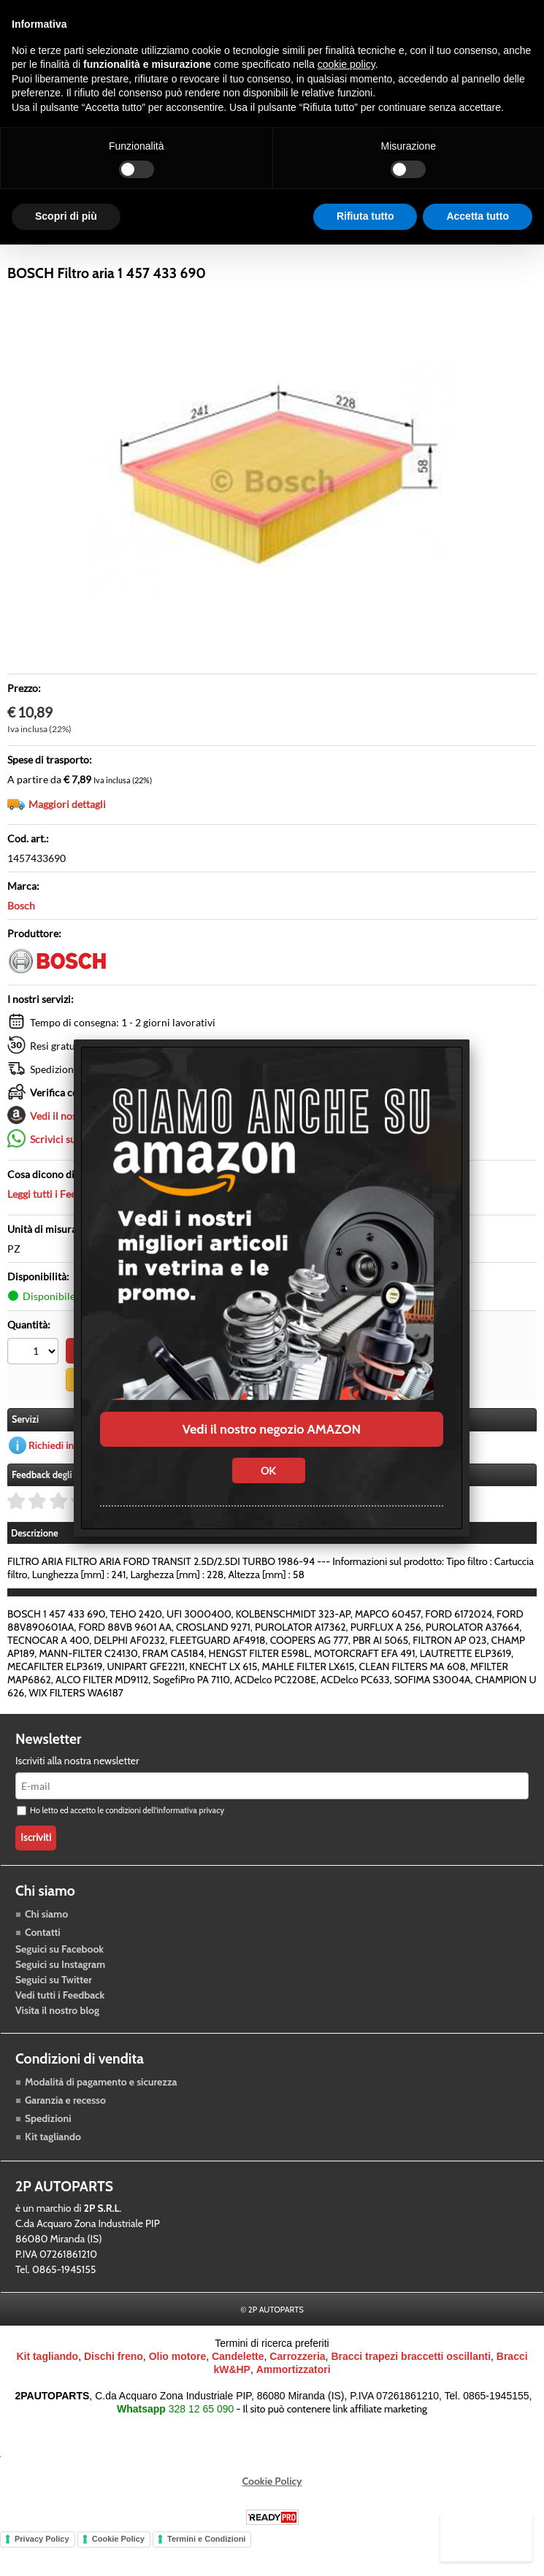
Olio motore (178, 2390)
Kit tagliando (53, 2170)
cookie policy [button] (346, 64)
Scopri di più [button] (66, 216)
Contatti (43, 1965)
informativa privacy (190, 1844)
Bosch (21, 941)
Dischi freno (113, 2390)
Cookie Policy (272, 2515)
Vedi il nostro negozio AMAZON (272, 1429)
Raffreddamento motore (71, 250)
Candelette (238, 2390)
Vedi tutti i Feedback (59, 2028)
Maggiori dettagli (67, 840)
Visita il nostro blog (57, 2043)
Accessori (266, 250)
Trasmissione (186, 250)
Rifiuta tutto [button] (365, 216)
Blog (404, 250)
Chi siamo (46, 1947)
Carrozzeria (341, 250)
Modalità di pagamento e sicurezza (101, 2115)
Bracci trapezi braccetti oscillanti (411, 2390)
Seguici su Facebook (59, 1982)
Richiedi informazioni (75, 1478)
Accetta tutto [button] (477, 216)
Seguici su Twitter (53, 2013)
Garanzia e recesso (65, 2133)
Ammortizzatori (293, 2404)
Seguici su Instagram (60, 1997)
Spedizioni (48, 2151)
